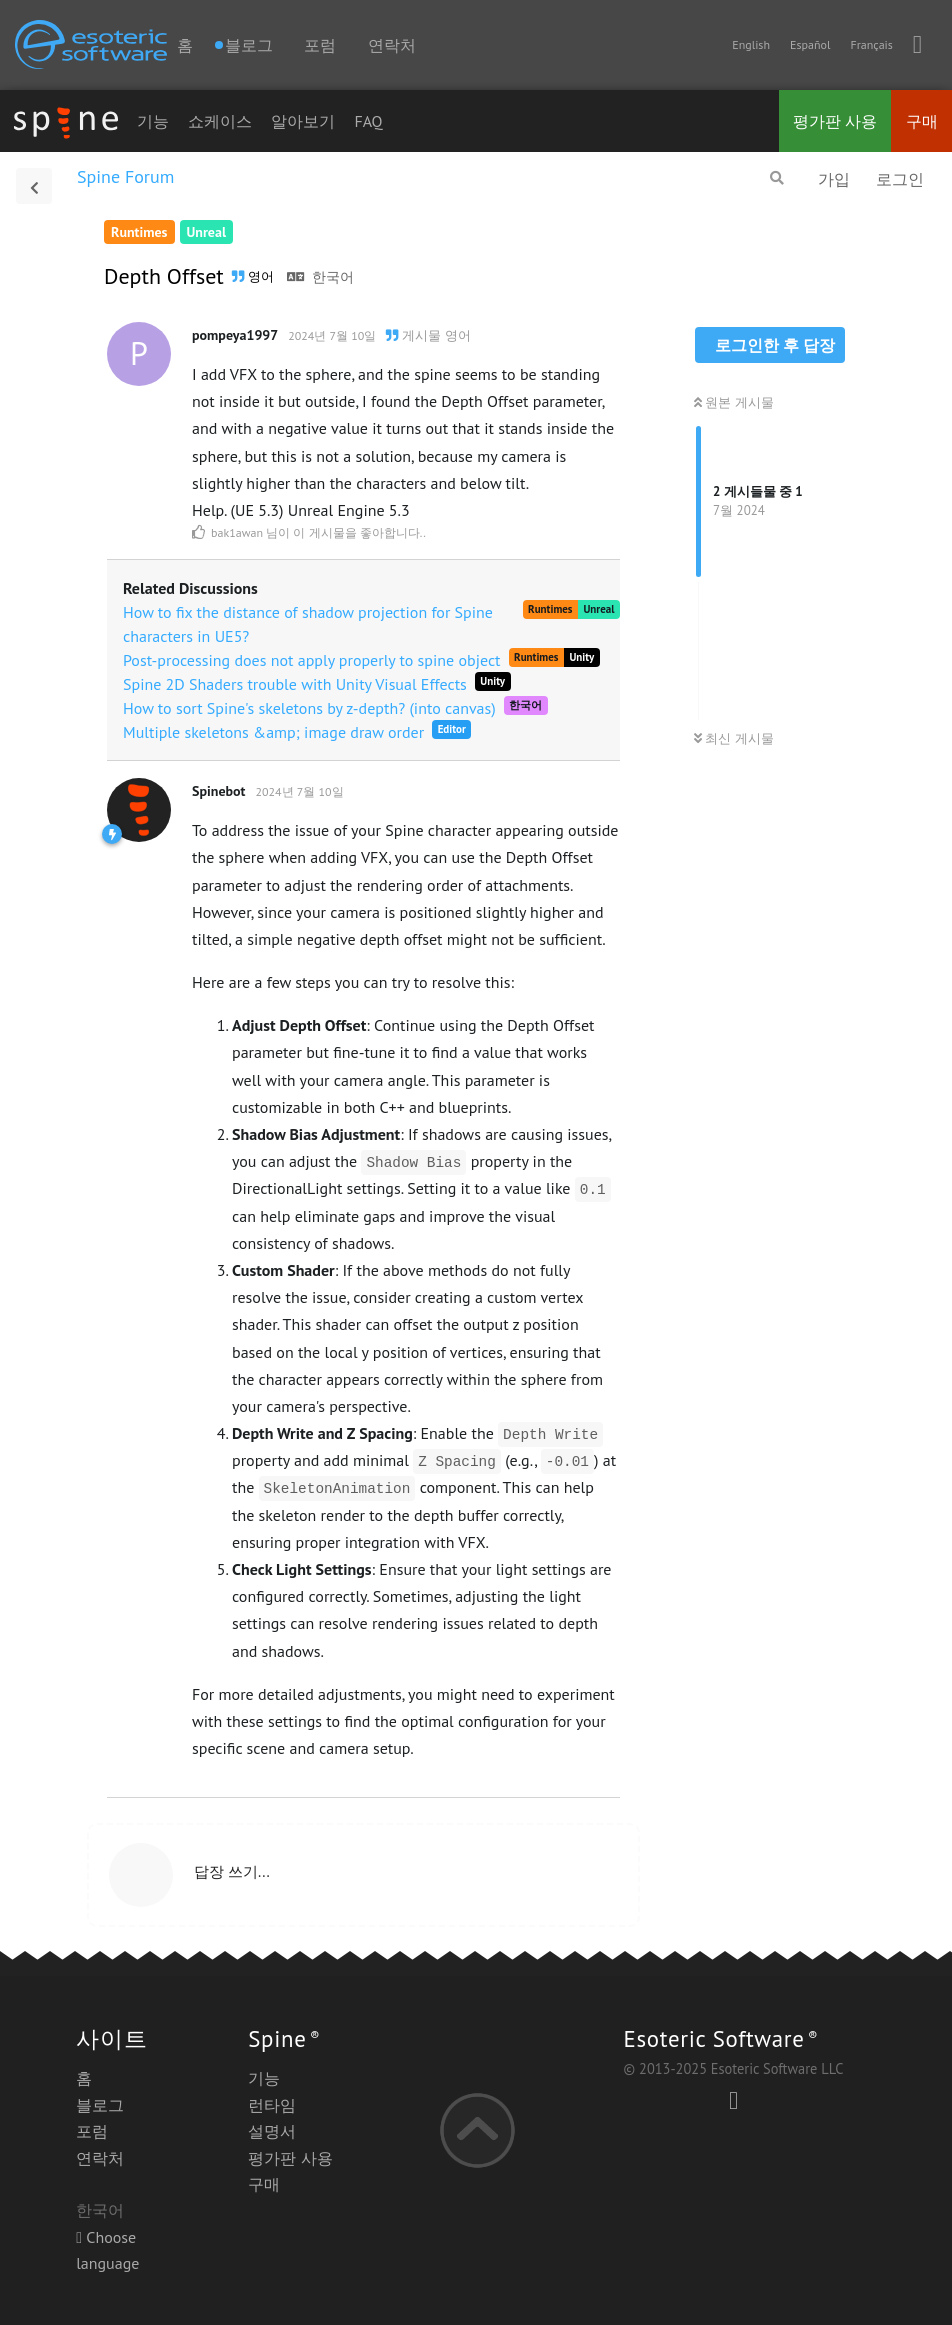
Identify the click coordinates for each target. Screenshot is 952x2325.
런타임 (272, 2105)
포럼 (320, 45)
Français (871, 44)
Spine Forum (125, 176)
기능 (153, 121)
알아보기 (303, 121)
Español (810, 44)
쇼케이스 (220, 121)
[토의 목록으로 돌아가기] (34, 186)
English (751, 44)
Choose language (107, 2250)
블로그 (100, 2105)
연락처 (392, 45)
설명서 (272, 2131)
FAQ (368, 121)
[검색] (777, 178)
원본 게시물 (734, 402)
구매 (922, 121)
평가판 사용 (835, 121)
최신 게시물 (734, 738)
